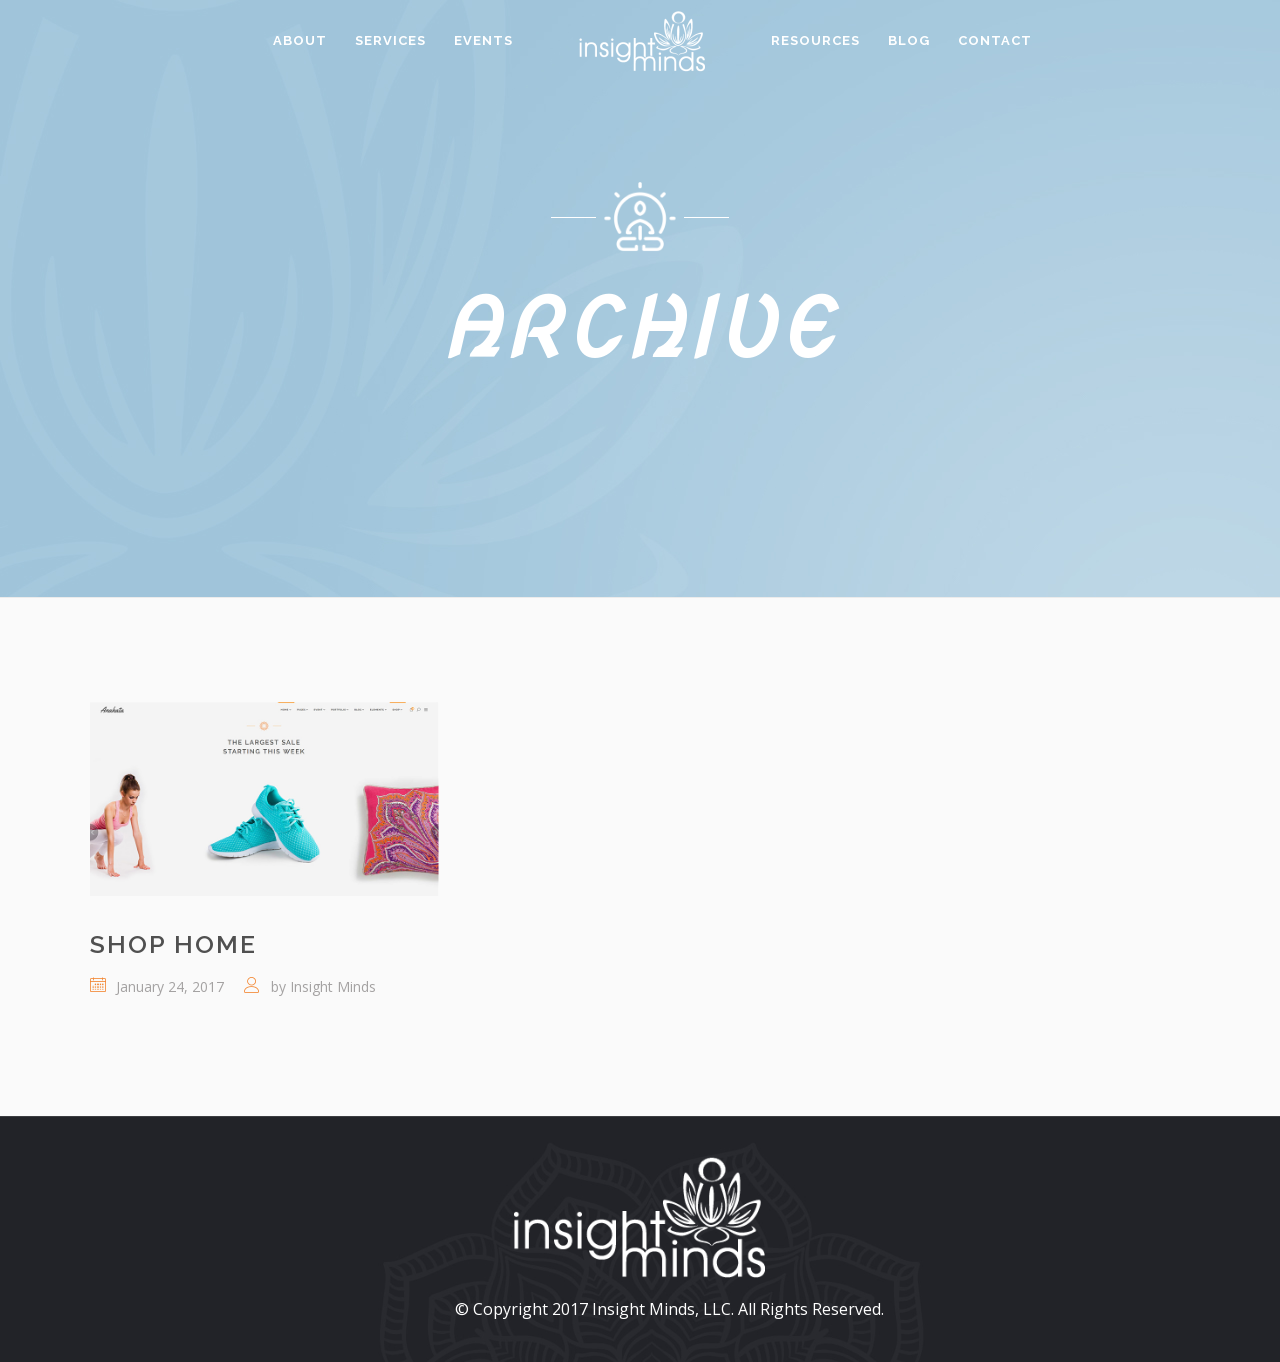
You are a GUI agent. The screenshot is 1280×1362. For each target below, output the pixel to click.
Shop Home (173, 944)
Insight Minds (333, 986)
